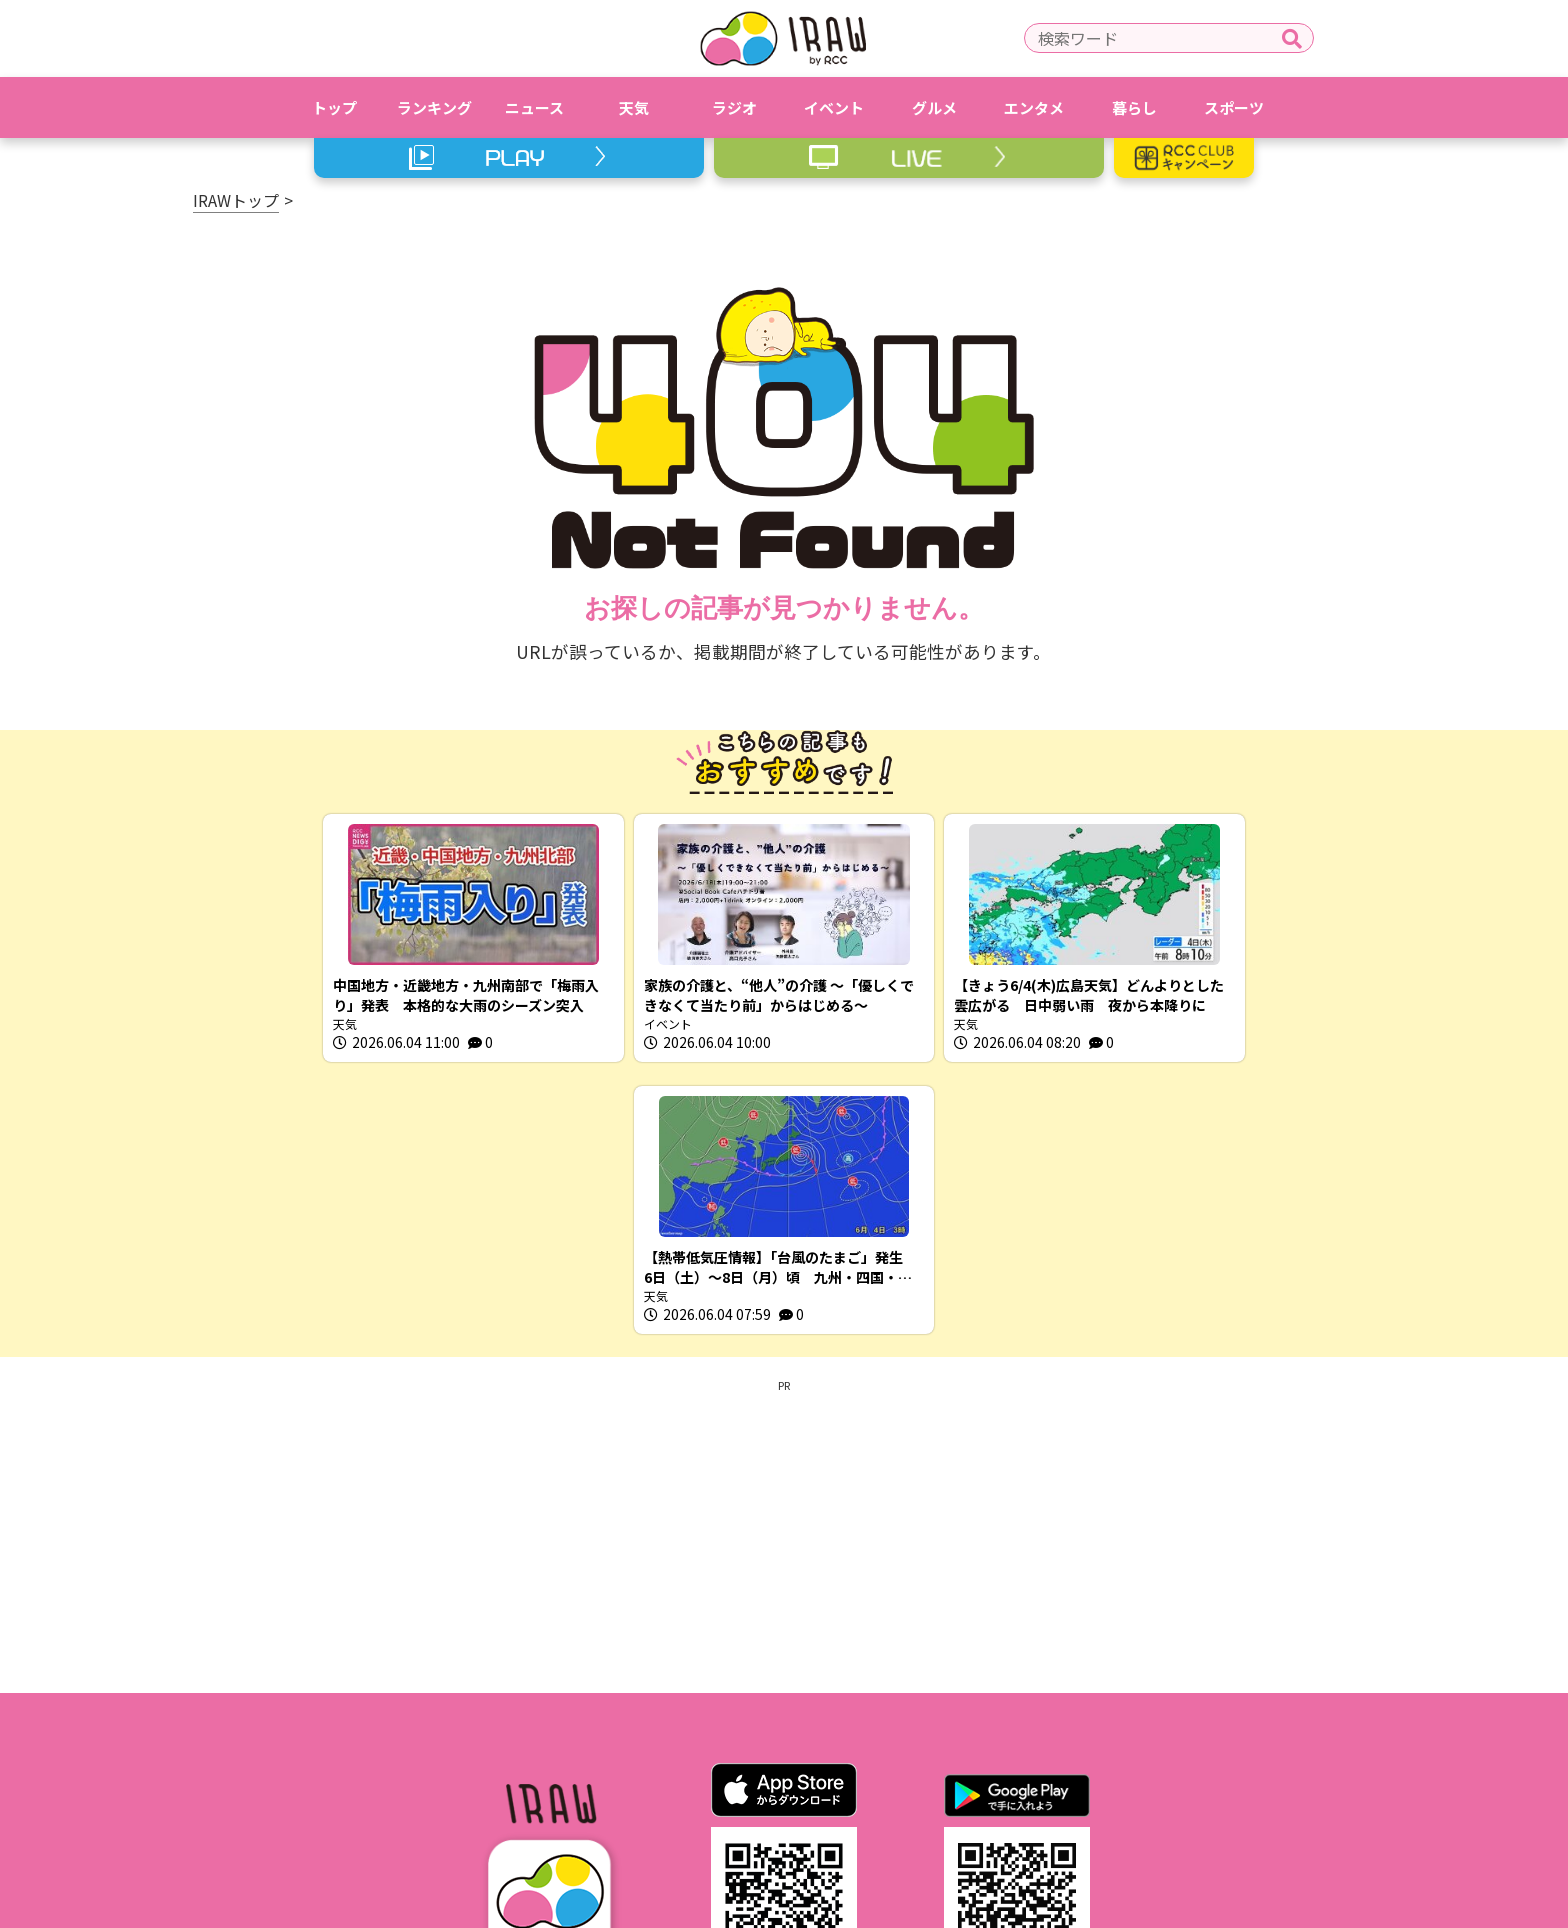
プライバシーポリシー (733, 1794)
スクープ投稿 (1070, 1794)
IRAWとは (487, 1794)
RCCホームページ (899, 1794)
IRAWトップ (236, 200)
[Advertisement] (784, 1263)
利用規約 (592, 1794)
